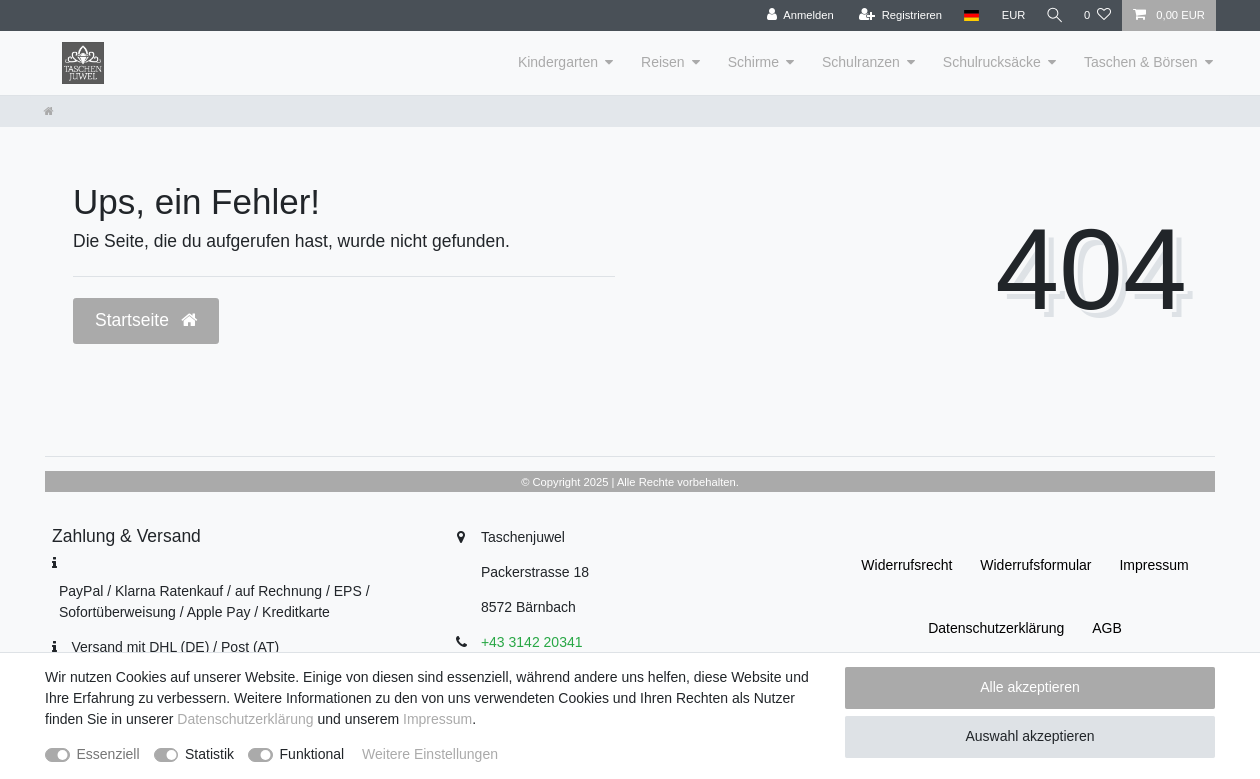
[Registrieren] (896, 15)
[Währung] (1010, 15)
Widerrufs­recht (906, 565)
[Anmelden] (796, 15)
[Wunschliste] (1097, 15)
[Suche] (1053, 15)
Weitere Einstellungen (430, 754)
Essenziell (108, 754)
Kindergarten (558, 62)
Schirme (753, 62)
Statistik (209, 754)
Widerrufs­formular (1035, 565)
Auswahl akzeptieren (1029, 736)
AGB (1107, 628)
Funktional (312, 754)
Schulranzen (861, 62)
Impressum (1153, 565)
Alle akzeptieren (1030, 687)
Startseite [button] (146, 320)
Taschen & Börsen (1141, 62)
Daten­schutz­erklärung (996, 628)
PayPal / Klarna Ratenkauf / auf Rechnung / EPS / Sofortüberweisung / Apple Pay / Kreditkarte (214, 601)
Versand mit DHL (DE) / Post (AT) (175, 647)
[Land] (967, 15)
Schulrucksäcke (992, 62)
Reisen (663, 62)
